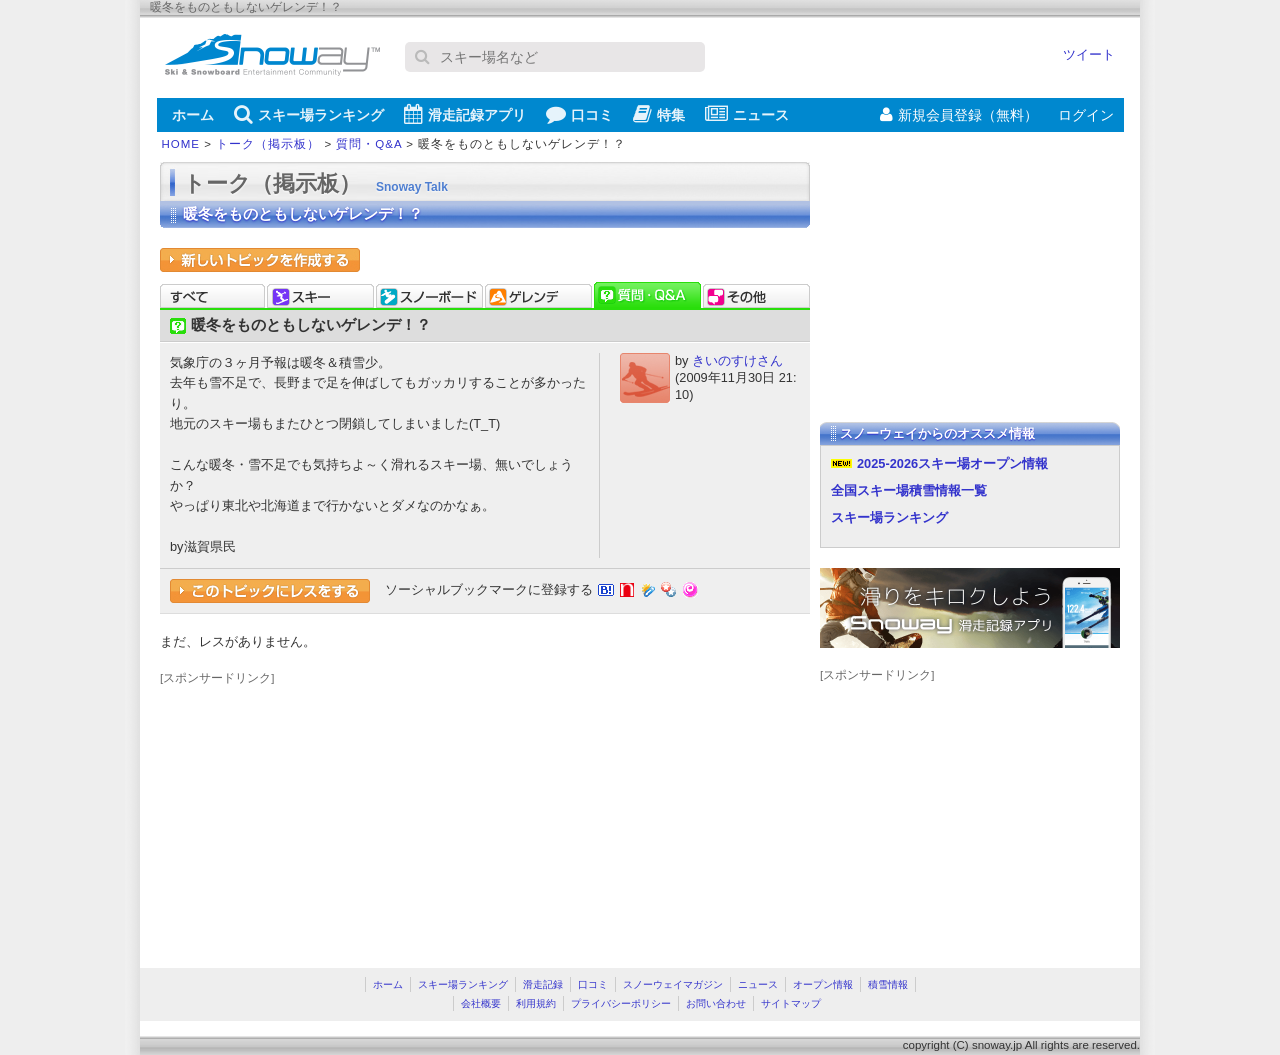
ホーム (193, 115)
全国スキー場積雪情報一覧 (909, 490)
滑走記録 (543, 984)
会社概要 (481, 1003)
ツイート (1089, 54)
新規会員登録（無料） (959, 115)
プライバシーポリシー (621, 1003)
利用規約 (536, 1003)
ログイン (1086, 115)
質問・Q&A (369, 144)
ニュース (747, 114)
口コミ (579, 114)
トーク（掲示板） (268, 144)
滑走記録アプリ (465, 114)
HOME (181, 144)
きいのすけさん (737, 360)
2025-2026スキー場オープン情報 (952, 463)
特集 (659, 114)
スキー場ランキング (309, 114)
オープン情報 (823, 984)
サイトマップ (791, 1003)
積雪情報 (888, 984)
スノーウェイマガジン (673, 984)
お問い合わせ (716, 1003)
